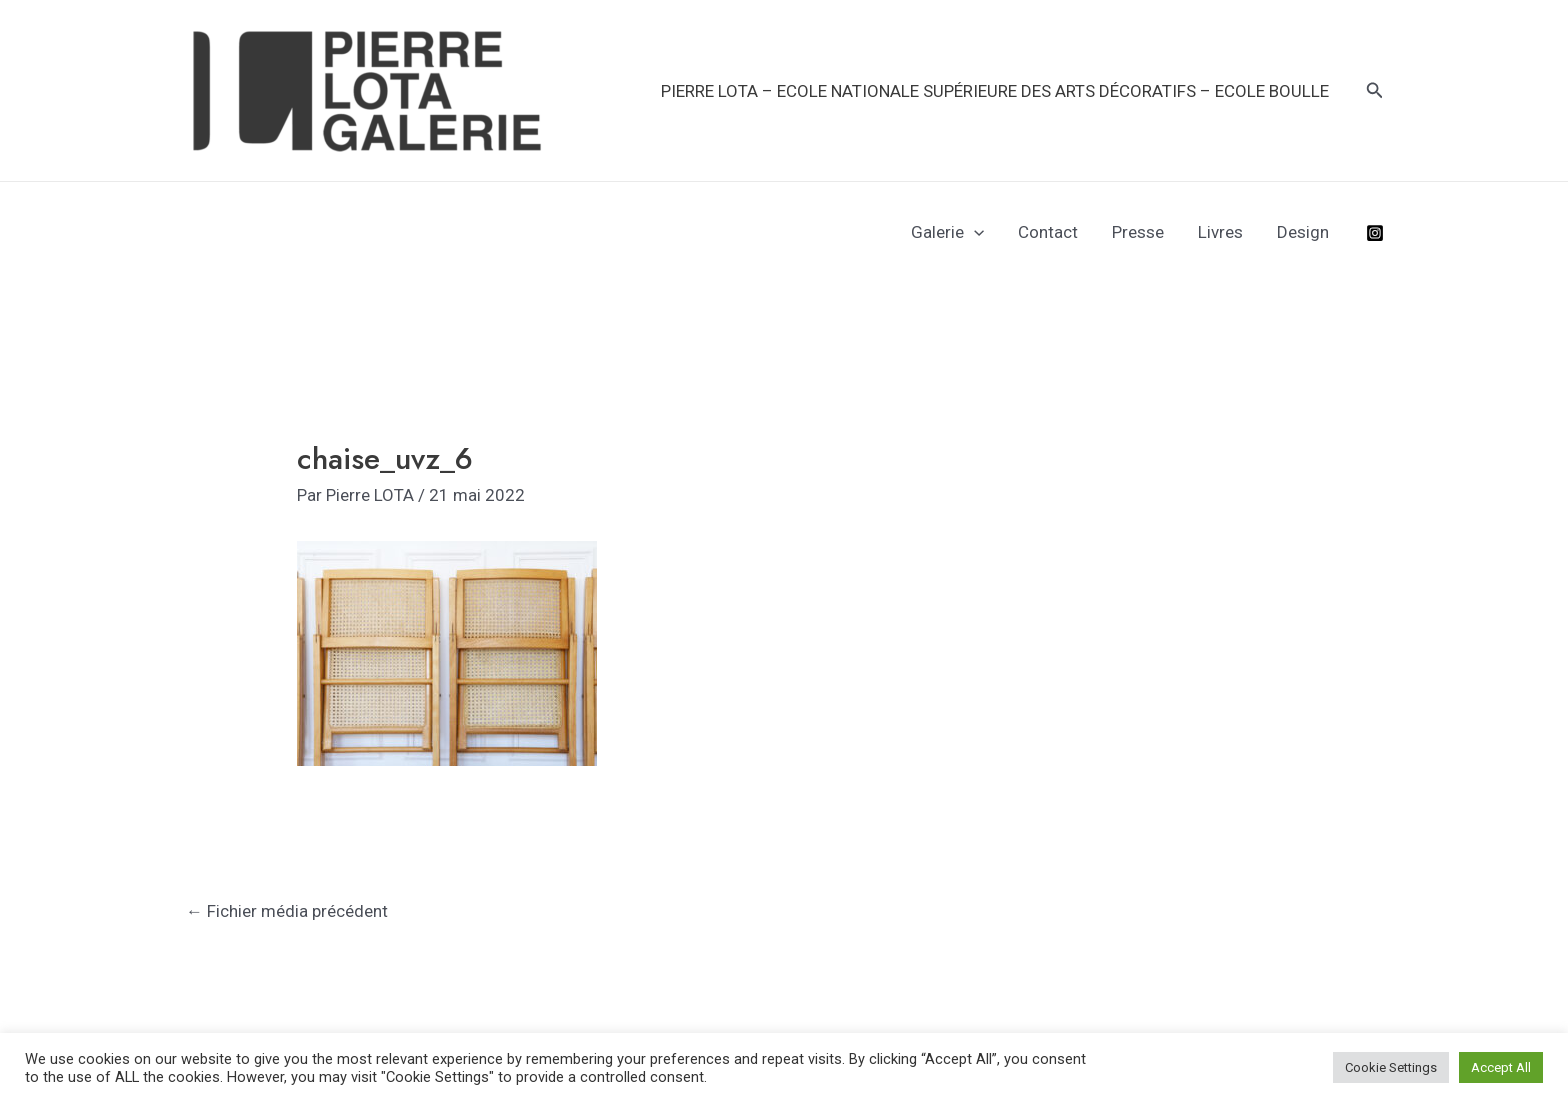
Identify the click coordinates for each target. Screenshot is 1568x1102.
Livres (1220, 232)
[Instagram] (1375, 233)
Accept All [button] (1501, 1067)
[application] (974, 232)
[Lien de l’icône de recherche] (1375, 90)
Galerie (947, 232)
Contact (1048, 232)
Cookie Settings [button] (1391, 1067)
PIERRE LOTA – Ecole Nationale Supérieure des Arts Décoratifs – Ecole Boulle (995, 91)
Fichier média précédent (287, 911)
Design (1303, 232)
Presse (1138, 232)
